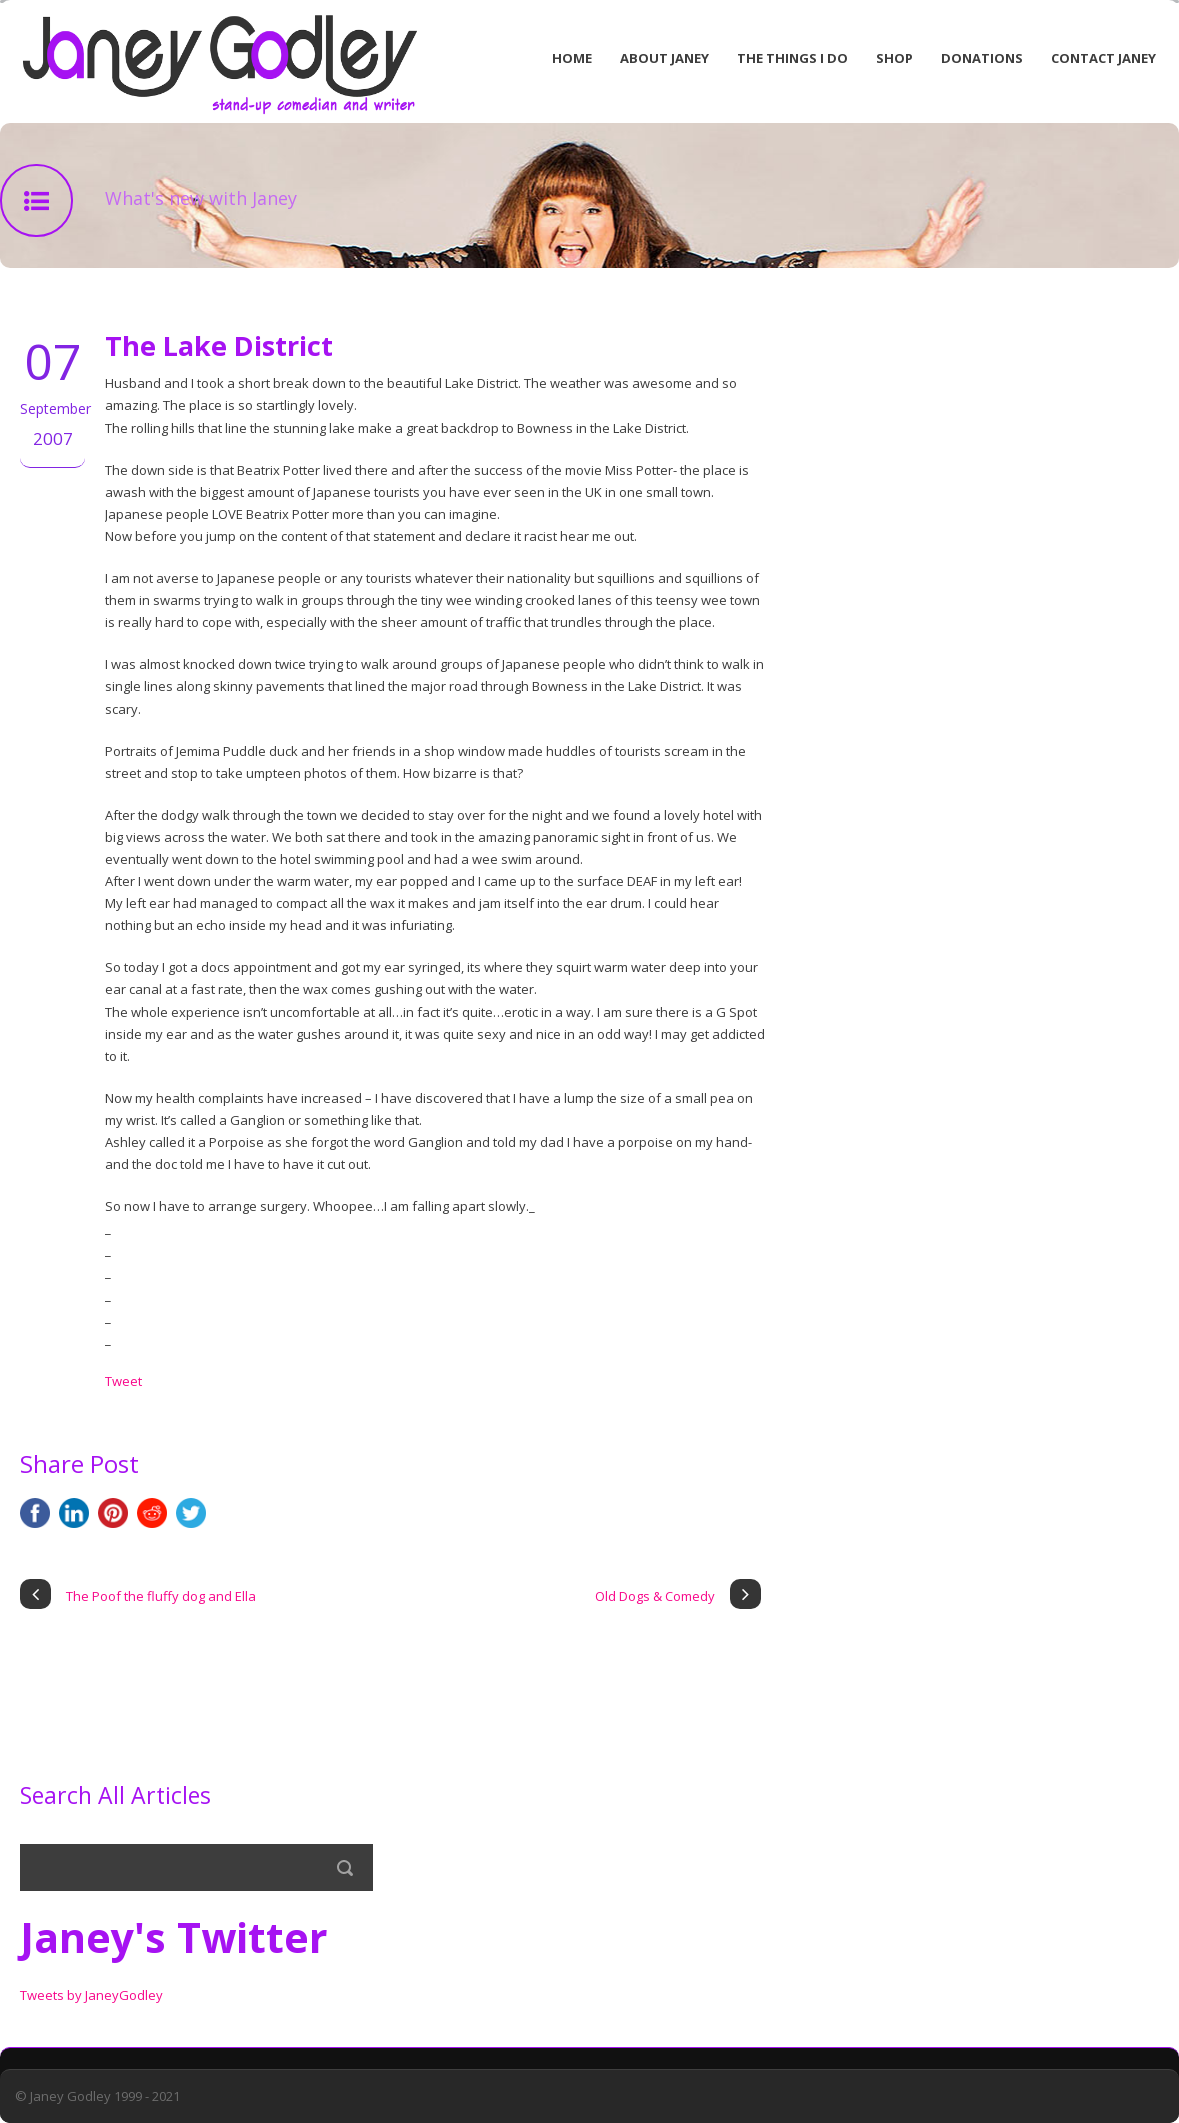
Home (572, 58)
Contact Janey (1103, 58)
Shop (894, 58)
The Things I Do (792, 58)
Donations (982, 58)
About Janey (664, 58)
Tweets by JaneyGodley (91, 1995)
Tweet (123, 1381)
